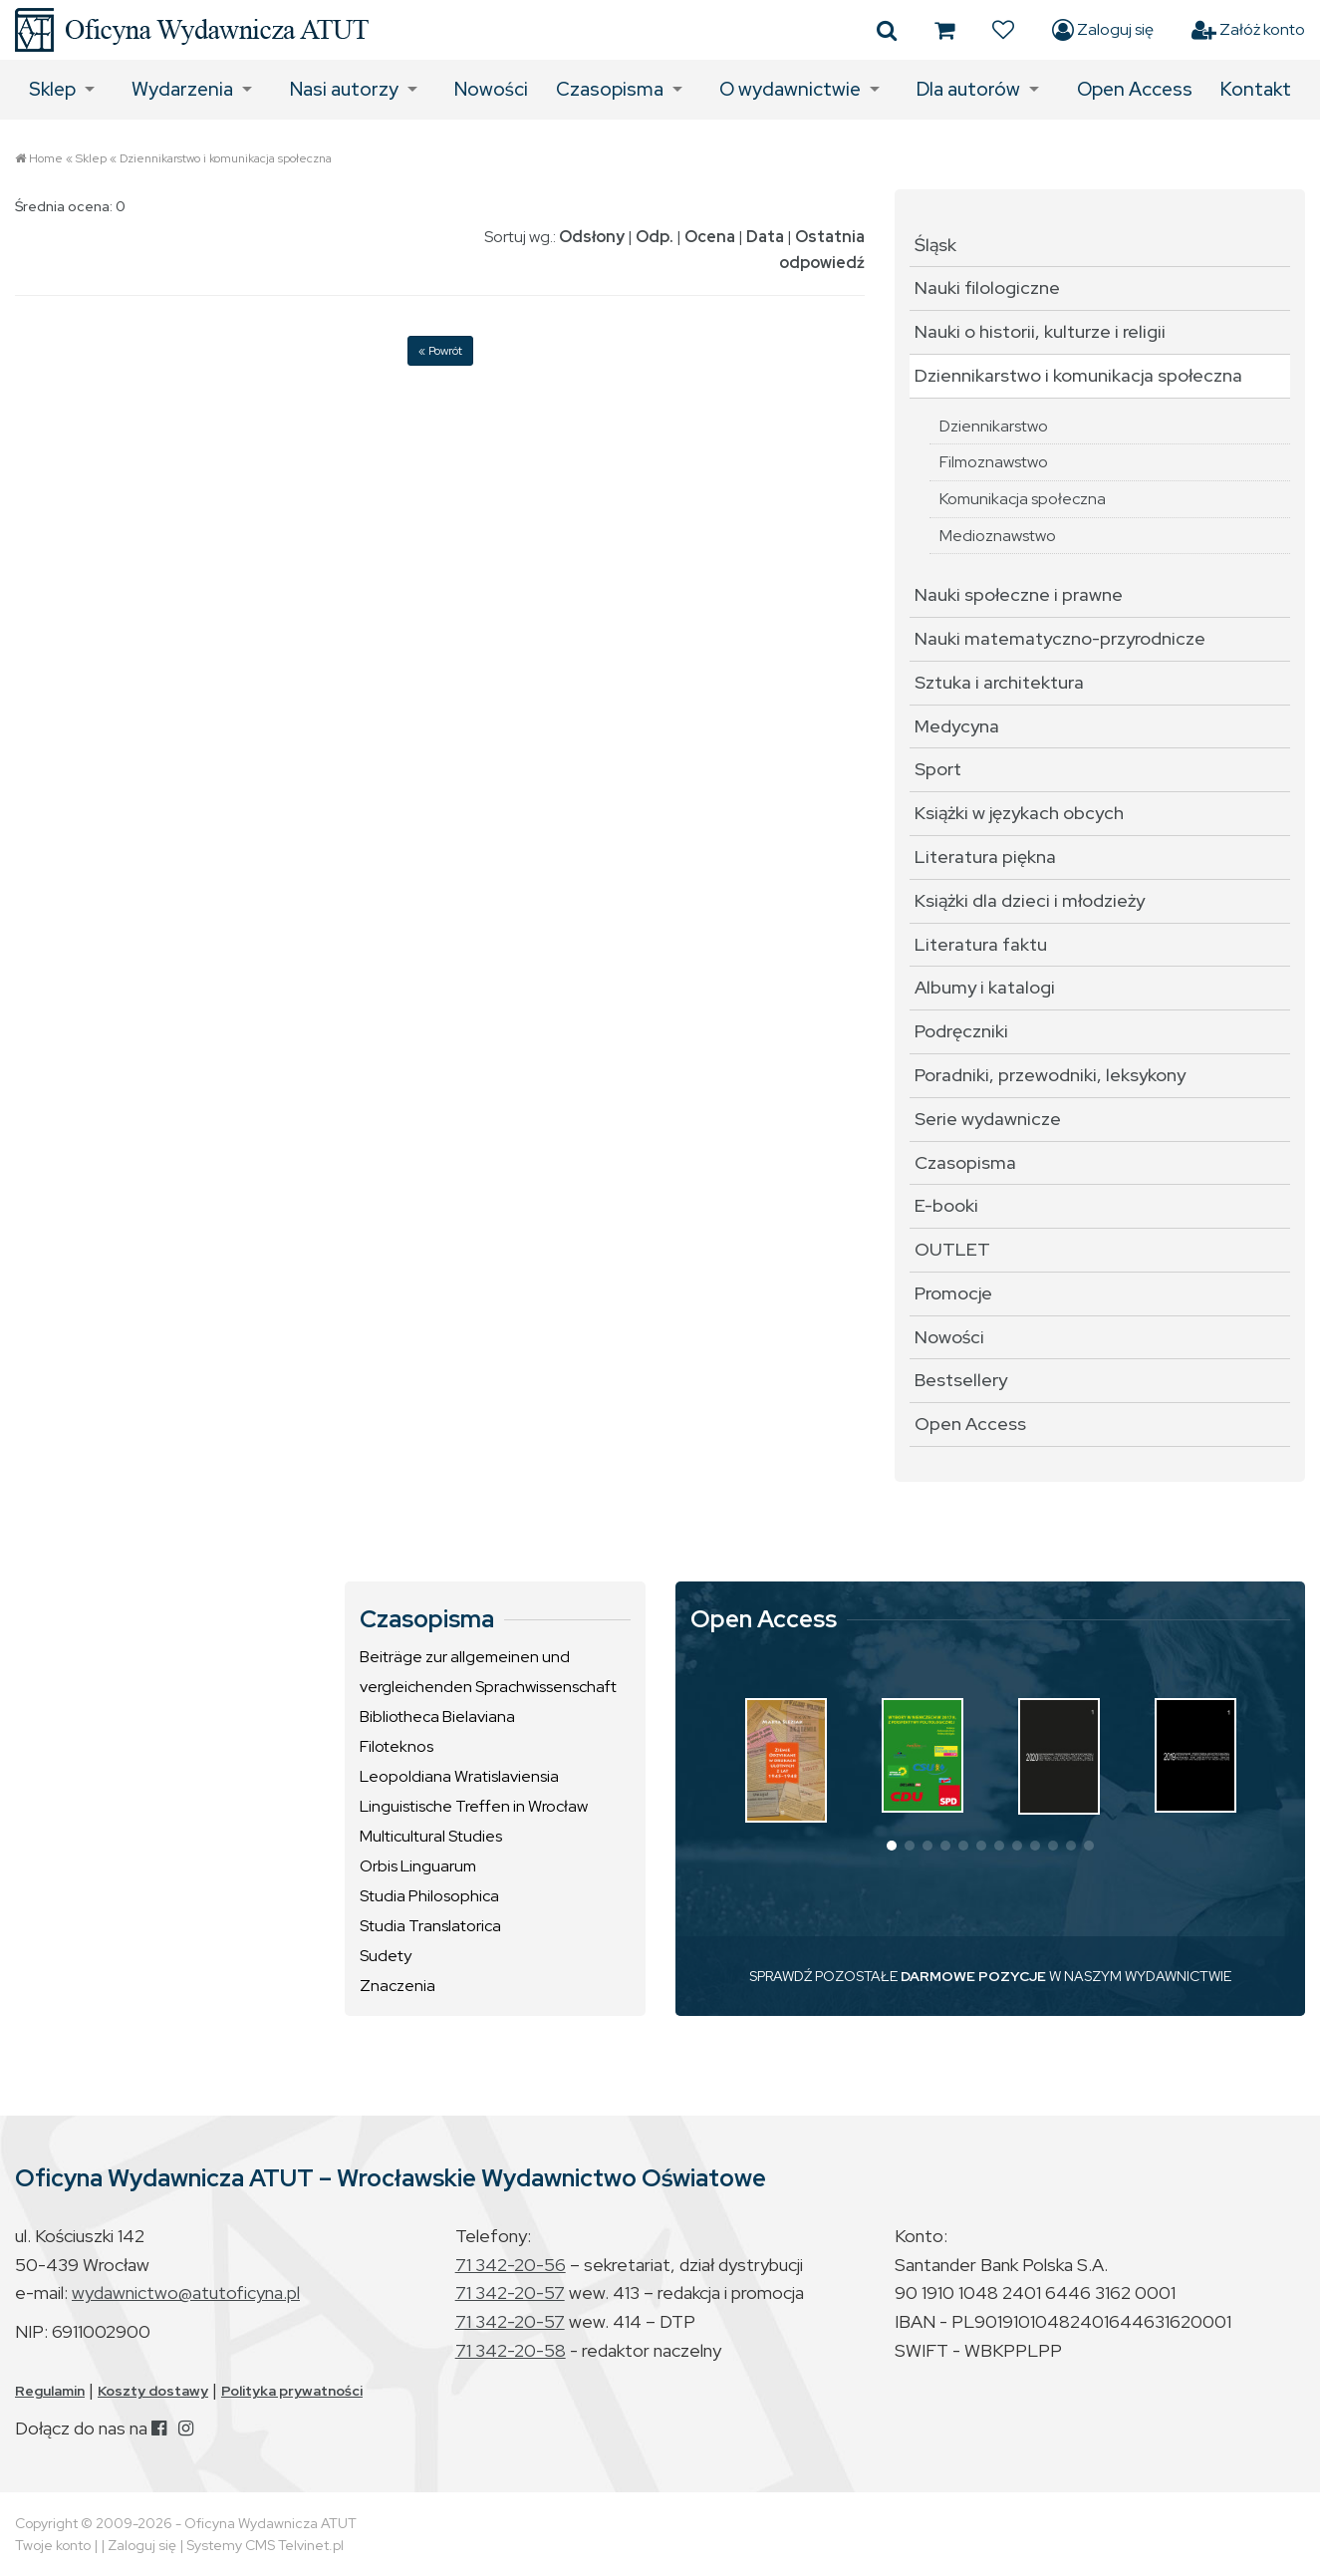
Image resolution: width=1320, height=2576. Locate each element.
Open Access (1134, 89)
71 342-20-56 (510, 2264)
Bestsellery (961, 1379)
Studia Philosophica (429, 1895)
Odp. (654, 236)
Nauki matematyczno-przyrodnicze (1060, 638)
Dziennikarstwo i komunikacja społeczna (226, 158)
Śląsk (935, 244)
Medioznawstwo (997, 535)
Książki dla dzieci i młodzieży (1030, 900)
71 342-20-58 (510, 2350)
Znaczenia (397, 1985)
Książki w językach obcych (1019, 812)
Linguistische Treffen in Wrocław (474, 1806)
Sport (938, 768)
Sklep (52, 89)
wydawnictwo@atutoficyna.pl (186, 2292)
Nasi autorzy (344, 89)
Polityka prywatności (292, 2391)
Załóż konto (1248, 30)
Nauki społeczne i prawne (1019, 594)
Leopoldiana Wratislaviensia (459, 1776)
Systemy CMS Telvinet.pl (265, 2545)
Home (46, 158)
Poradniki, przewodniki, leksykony (1050, 1074)
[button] (892, 1846)
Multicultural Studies (431, 1836)
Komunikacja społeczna (1022, 498)
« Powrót (440, 351)
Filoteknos (396, 1746)
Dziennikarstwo (993, 426)
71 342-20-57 (510, 2292)
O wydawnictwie (790, 89)
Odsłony (592, 236)
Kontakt (1255, 89)
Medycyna (957, 726)
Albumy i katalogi (985, 987)
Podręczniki (961, 1030)
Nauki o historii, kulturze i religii (1040, 331)
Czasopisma (609, 89)
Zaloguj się (1103, 30)
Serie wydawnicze (988, 1118)
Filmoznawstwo (993, 461)
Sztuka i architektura (999, 682)
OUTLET (952, 1249)
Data (765, 236)
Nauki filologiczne (987, 287)
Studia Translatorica (430, 1925)
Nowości (491, 89)
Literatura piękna (985, 856)
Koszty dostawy (153, 2391)
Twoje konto (53, 2545)
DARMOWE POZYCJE (973, 1976)
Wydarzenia (182, 89)
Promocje (953, 1293)
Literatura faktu (981, 944)
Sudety (385, 1955)
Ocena (709, 236)
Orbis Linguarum (418, 1866)
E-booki (946, 1205)
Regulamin (50, 2391)
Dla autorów (968, 89)
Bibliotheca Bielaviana (437, 1716)
